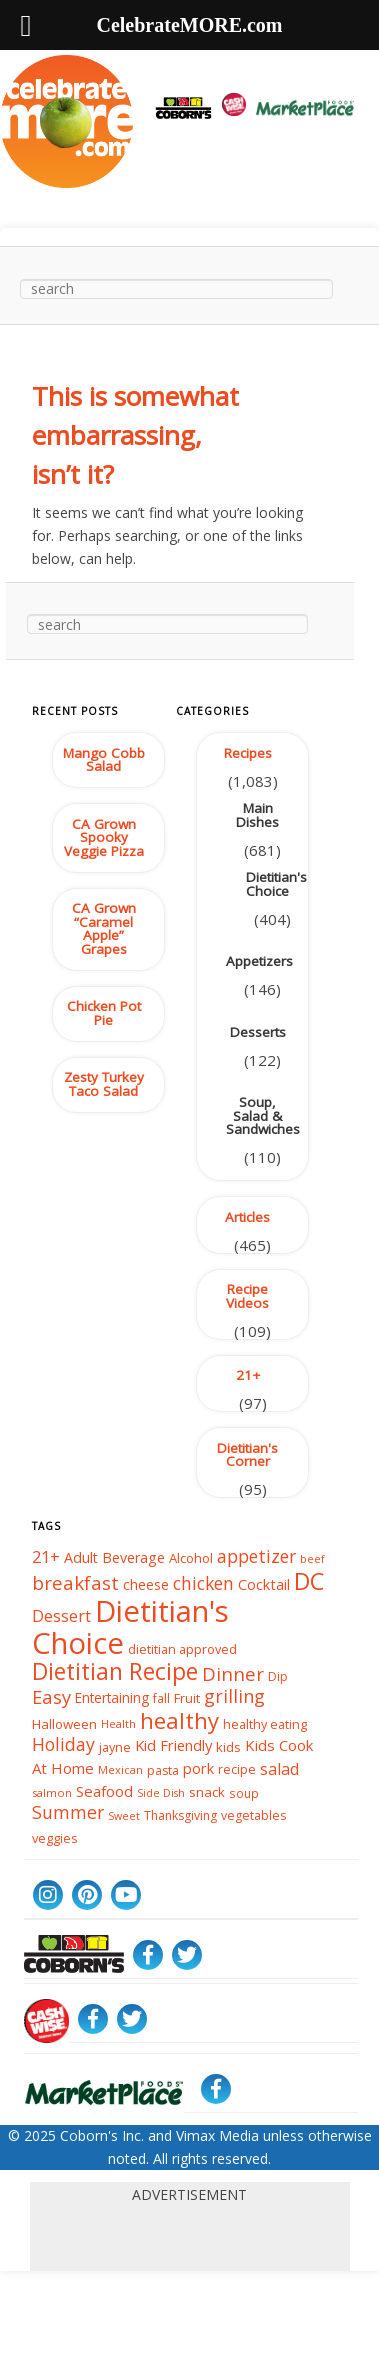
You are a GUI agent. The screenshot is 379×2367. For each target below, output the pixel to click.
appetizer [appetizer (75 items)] (256, 1556)
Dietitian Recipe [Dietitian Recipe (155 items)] (115, 1671)
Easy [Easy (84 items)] (51, 1695)
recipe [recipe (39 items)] (237, 1769)
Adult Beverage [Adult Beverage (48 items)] (114, 1557)
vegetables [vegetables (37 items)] (253, 1815)
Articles (247, 1217)
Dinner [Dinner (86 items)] (233, 1672)
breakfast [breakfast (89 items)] (75, 1583)
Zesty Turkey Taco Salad (104, 1084)
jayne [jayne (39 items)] (115, 1747)
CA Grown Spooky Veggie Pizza (104, 837)
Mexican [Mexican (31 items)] (120, 1769)
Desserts (258, 1032)
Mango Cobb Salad (104, 760)
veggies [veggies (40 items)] (55, 1838)
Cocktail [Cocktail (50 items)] (264, 1584)
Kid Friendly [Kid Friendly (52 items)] (173, 1746)
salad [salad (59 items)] (279, 1768)
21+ (248, 1375)
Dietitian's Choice (274, 884)
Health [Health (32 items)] (118, 1724)
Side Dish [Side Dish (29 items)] (161, 1793)
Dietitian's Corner (247, 1455)
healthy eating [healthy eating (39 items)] (265, 1724)
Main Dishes (257, 815)
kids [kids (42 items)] (228, 1747)
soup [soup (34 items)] (244, 1792)
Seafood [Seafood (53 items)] (104, 1791)
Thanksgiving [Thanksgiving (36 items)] (180, 1815)
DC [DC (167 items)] (309, 1581)
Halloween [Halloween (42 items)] (64, 1724)
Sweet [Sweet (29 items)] (124, 1816)
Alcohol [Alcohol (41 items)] (191, 1558)
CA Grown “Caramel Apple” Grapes (104, 928)
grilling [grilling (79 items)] (234, 1696)
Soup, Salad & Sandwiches (263, 1115)
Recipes (248, 753)
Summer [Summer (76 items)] (68, 1813)
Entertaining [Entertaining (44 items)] (112, 1697)
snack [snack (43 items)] (207, 1792)
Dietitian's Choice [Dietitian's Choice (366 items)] (130, 1627)
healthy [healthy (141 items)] (179, 1720)
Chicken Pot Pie (104, 1013)
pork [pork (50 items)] (198, 1768)
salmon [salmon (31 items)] (52, 1792)
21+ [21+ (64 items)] (46, 1557)
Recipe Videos (247, 1296)
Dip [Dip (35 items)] (278, 1675)
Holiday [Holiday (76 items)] (63, 1745)
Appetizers (259, 961)
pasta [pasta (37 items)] (163, 1769)
